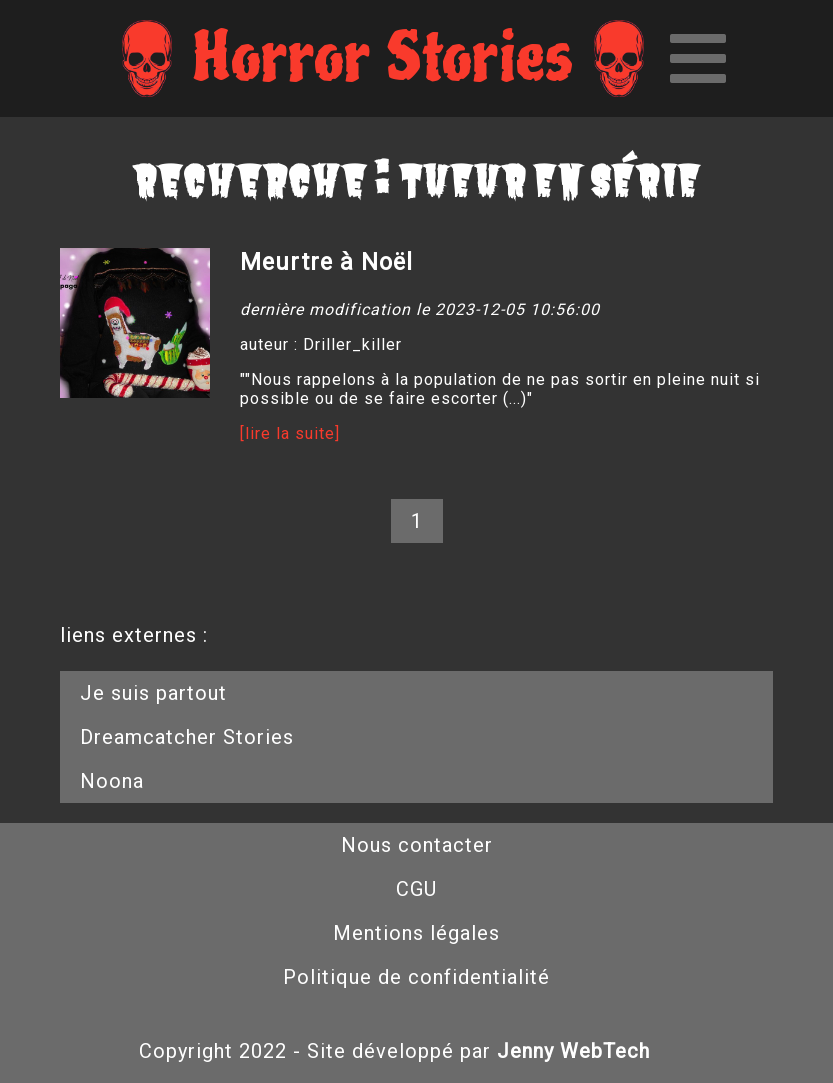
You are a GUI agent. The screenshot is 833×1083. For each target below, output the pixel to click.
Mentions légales (416, 933)
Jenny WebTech (573, 1051)
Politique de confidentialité (416, 977)
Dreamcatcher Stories (187, 737)
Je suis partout (153, 693)
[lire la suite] (290, 433)
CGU (416, 889)
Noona (112, 781)
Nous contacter (417, 845)
